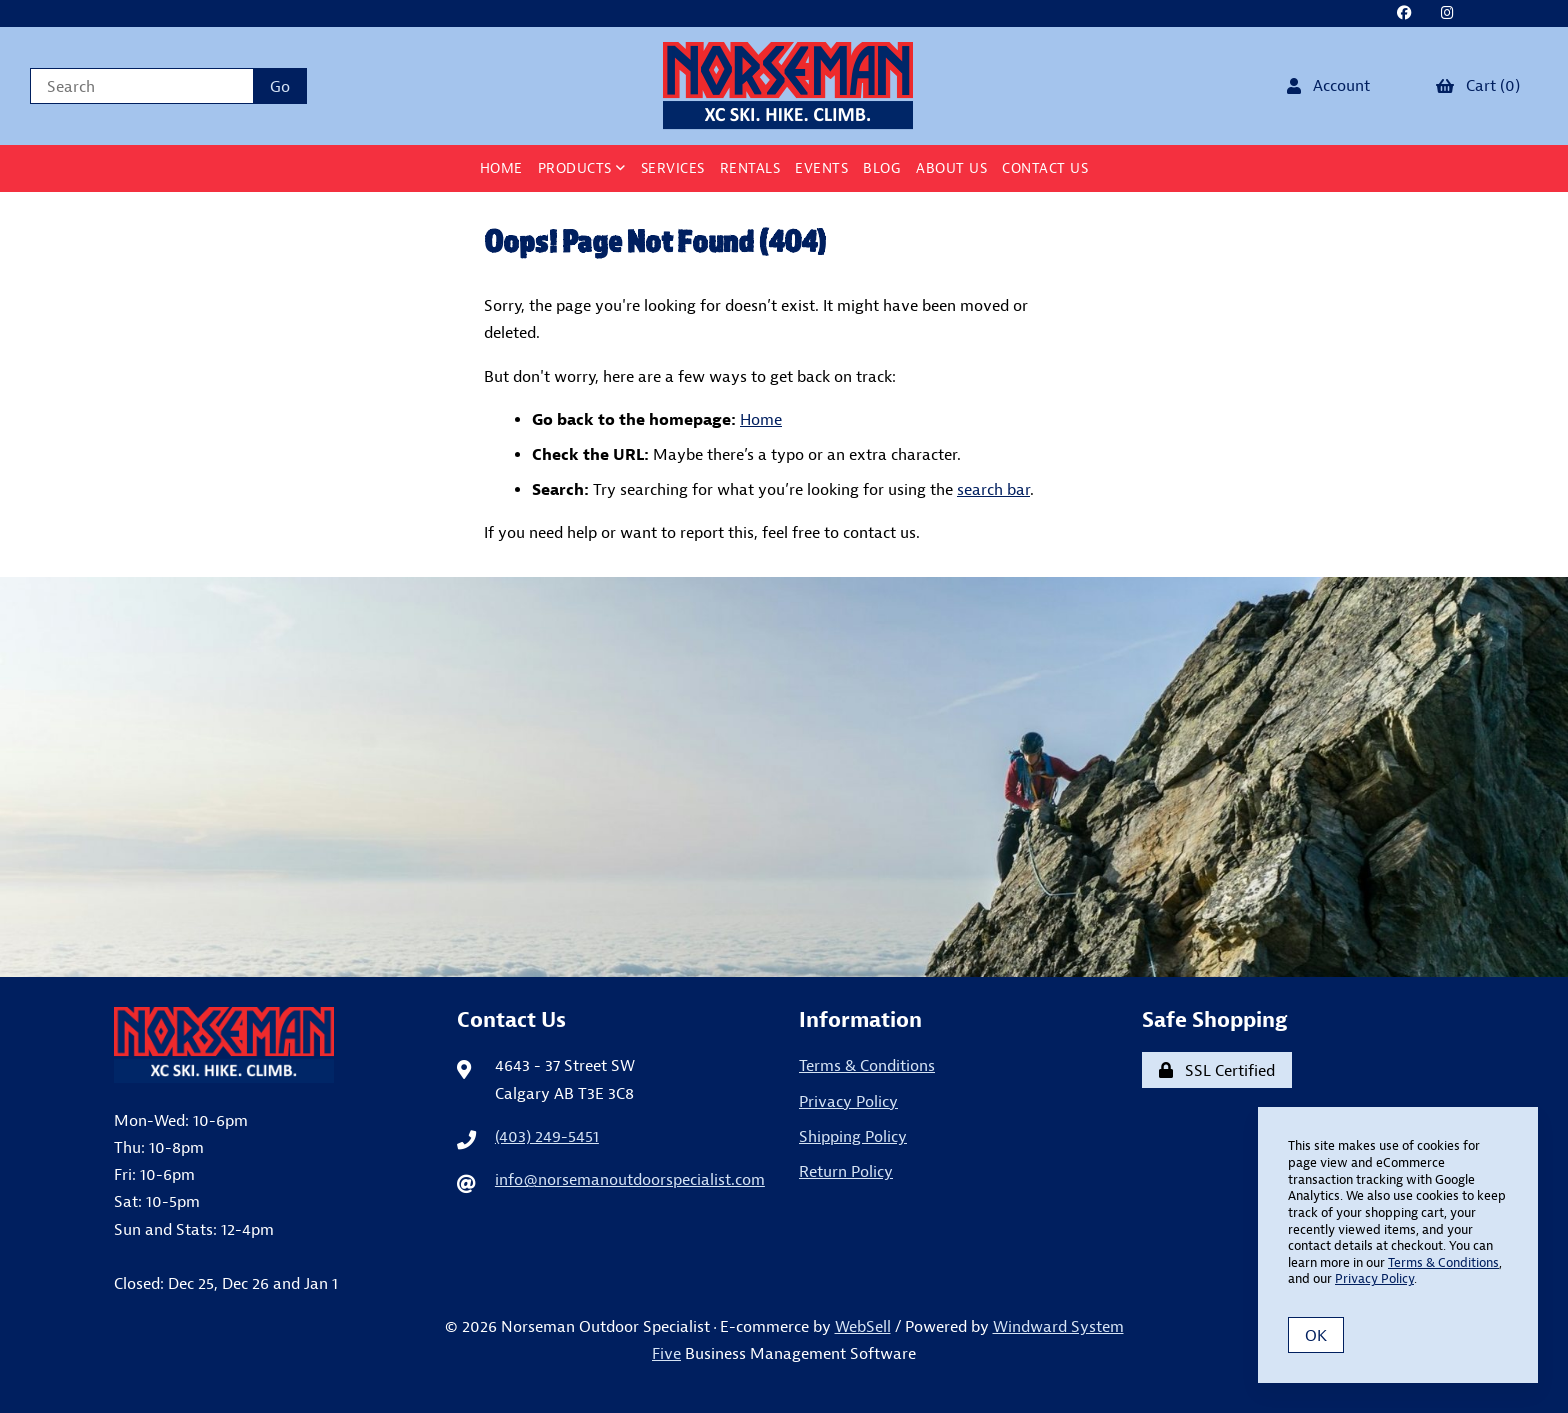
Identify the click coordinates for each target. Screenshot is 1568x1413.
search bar (993, 489)
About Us (951, 168)
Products (582, 168)
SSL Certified (1217, 1070)
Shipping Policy (853, 1136)
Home (501, 168)
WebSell (863, 1326)
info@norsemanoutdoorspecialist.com (630, 1179)
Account (1328, 85)
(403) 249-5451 (547, 1136)
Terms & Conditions (867, 1065)
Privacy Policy (848, 1101)
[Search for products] (141, 86)
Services (673, 168)
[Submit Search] (280, 86)
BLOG (882, 168)
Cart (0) (1478, 85)
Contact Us (1045, 168)
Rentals (750, 168)
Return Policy (846, 1171)
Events (821, 168)
